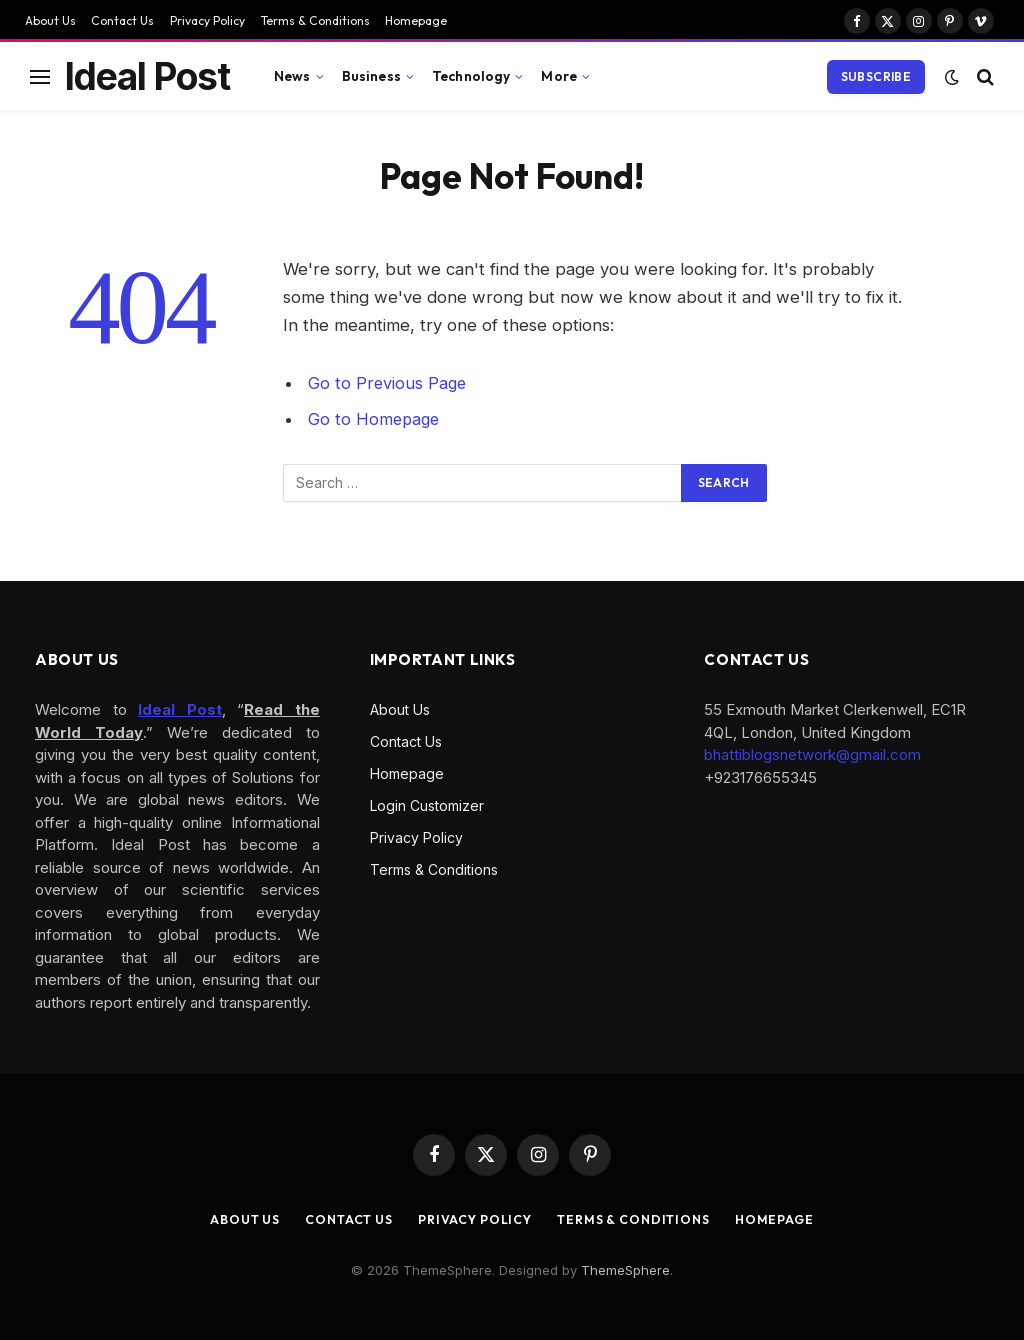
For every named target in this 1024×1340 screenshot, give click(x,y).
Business (371, 76)
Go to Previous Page (388, 383)
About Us (50, 20)
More (559, 76)
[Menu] (40, 76)
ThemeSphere (625, 1270)
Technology (471, 76)
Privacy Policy (207, 20)
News (292, 76)
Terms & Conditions (315, 20)
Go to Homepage (375, 419)
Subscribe (876, 76)
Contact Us (122, 20)
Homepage (416, 20)
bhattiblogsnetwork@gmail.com (812, 754)
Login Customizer (427, 805)
